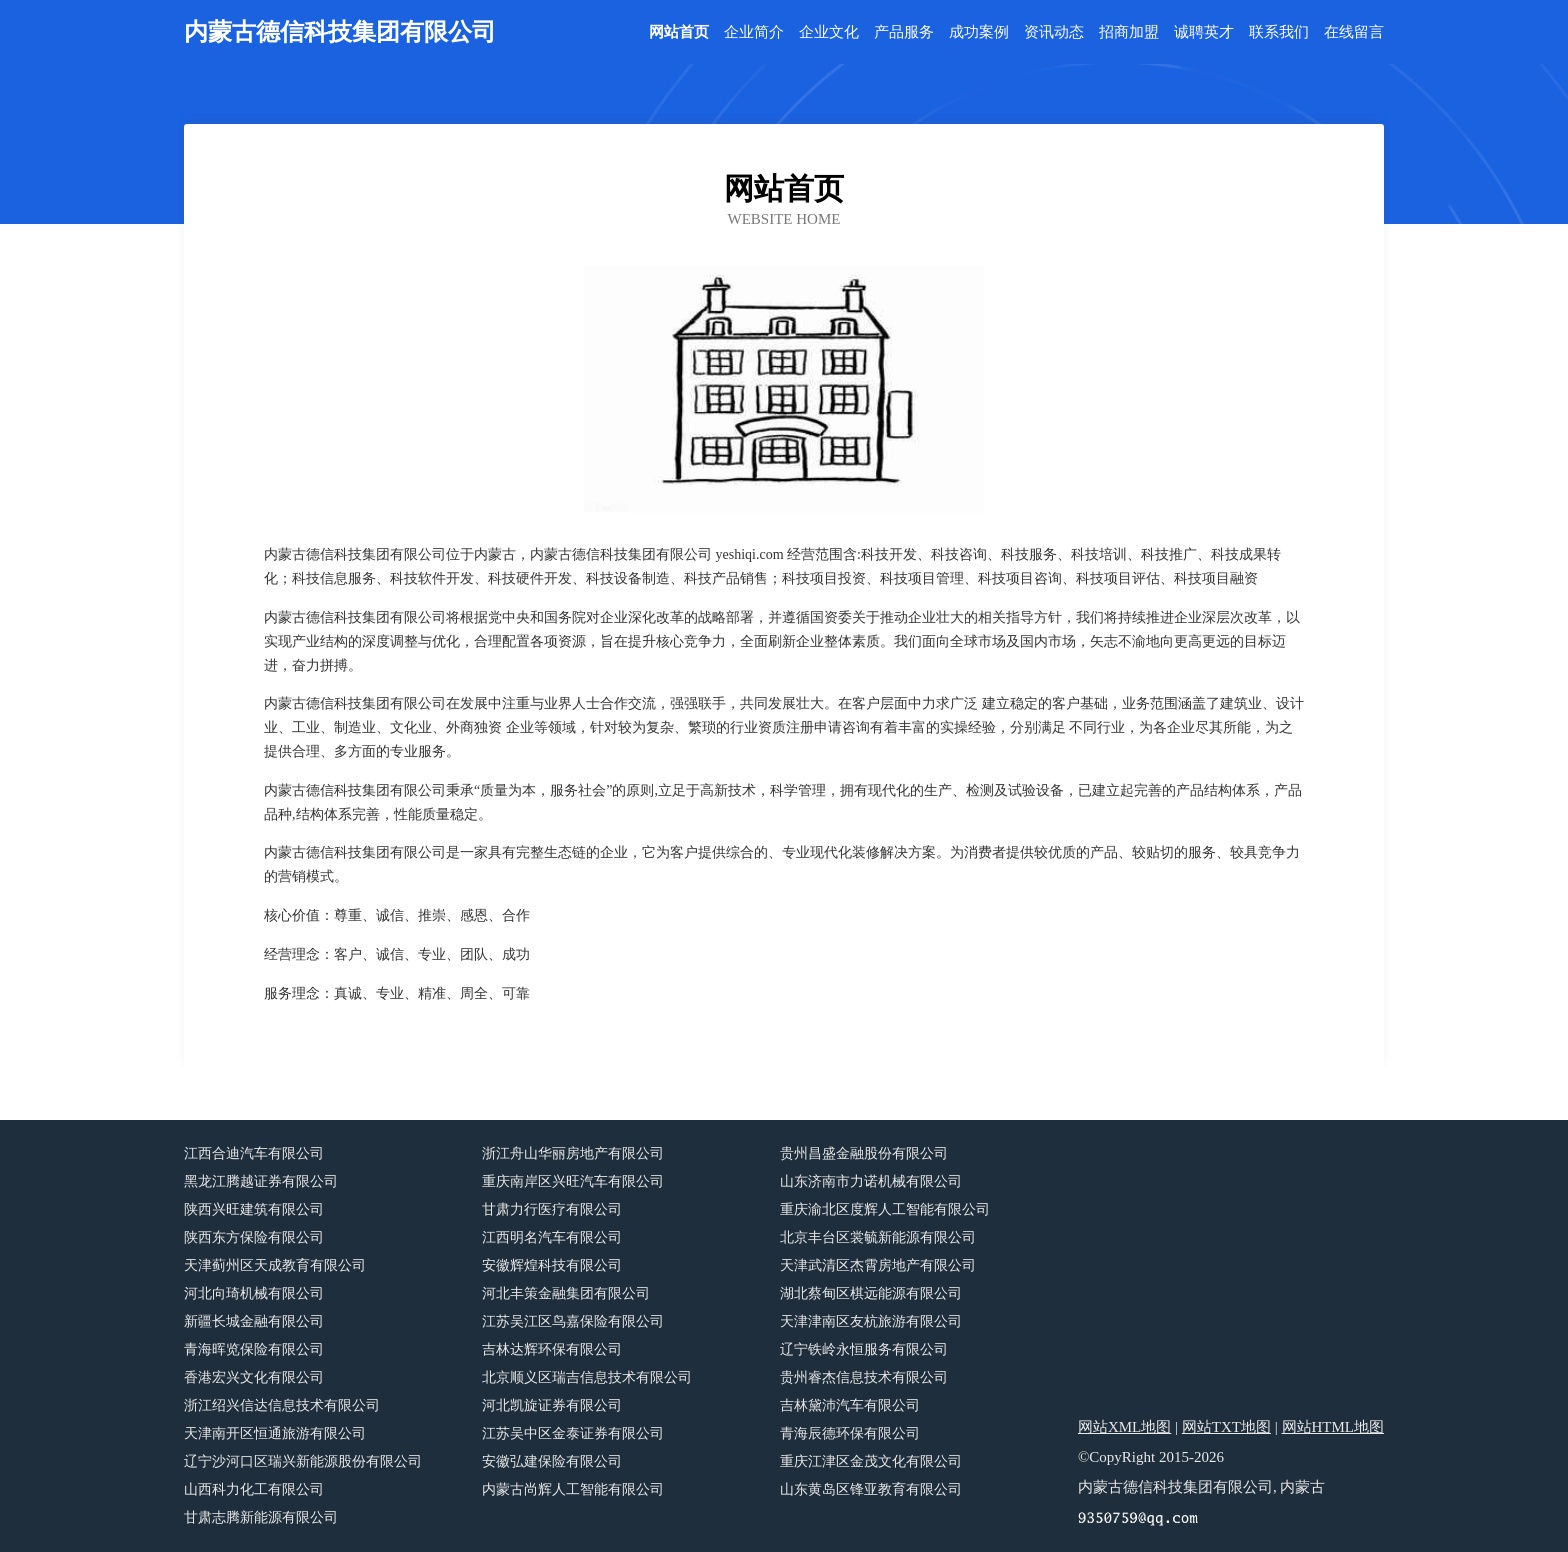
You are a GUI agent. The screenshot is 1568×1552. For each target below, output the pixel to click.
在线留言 (1354, 32)
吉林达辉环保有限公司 (552, 1349)
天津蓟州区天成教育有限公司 (275, 1265)
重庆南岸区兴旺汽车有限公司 (573, 1181)
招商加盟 (1129, 32)
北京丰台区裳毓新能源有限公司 (878, 1237)
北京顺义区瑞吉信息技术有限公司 (587, 1377)
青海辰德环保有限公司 (850, 1433)
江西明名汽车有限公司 (552, 1237)
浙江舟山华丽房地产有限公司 (573, 1153)
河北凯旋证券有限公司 (552, 1405)
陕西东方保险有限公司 (254, 1237)
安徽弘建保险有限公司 (552, 1461)
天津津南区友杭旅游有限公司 (871, 1321)
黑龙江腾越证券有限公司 (261, 1181)
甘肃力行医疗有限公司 (552, 1209)
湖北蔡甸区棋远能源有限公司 (871, 1293)
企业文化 (829, 32)
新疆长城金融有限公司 (254, 1321)
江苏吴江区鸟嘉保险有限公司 (573, 1321)
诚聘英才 (1204, 32)
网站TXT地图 (1226, 1427)
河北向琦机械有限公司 (254, 1293)
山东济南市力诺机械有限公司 (871, 1181)
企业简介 (754, 32)
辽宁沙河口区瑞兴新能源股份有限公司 (303, 1461)
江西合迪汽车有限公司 (254, 1153)
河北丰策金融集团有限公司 (566, 1293)
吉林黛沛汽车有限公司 (850, 1405)
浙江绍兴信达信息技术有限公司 (282, 1405)
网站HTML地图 (1333, 1427)
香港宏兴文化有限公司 (254, 1377)
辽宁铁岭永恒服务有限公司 (864, 1349)
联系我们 (1279, 32)
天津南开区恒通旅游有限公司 (275, 1433)
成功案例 (979, 32)
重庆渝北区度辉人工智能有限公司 (885, 1209)
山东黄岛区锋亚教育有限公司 (871, 1489)
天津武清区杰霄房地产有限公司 (878, 1265)
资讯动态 (1054, 32)
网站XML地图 (1124, 1427)
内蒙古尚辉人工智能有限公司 (573, 1489)
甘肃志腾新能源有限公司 (261, 1517)
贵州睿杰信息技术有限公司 (864, 1377)
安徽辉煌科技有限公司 (552, 1265)
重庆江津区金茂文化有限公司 (871, 1461)
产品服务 (904, 32)
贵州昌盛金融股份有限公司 (864, 1153)
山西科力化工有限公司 (254, 1489)
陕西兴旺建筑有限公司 (254, 1209)
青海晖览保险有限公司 (254, 1349)
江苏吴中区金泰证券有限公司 (573, 1433)
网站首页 (679, 32)
